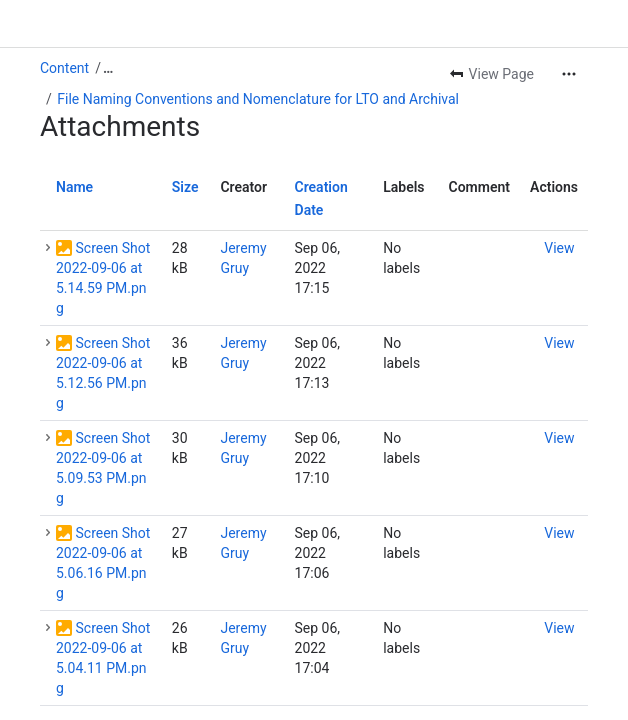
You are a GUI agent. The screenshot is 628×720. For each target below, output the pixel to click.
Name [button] (74, 187)
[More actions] (569, 74)
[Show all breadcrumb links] (108, 68)
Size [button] (185, 187)
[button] (48, 248)
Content (64, 68)
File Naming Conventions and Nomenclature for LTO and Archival (258, 99)
